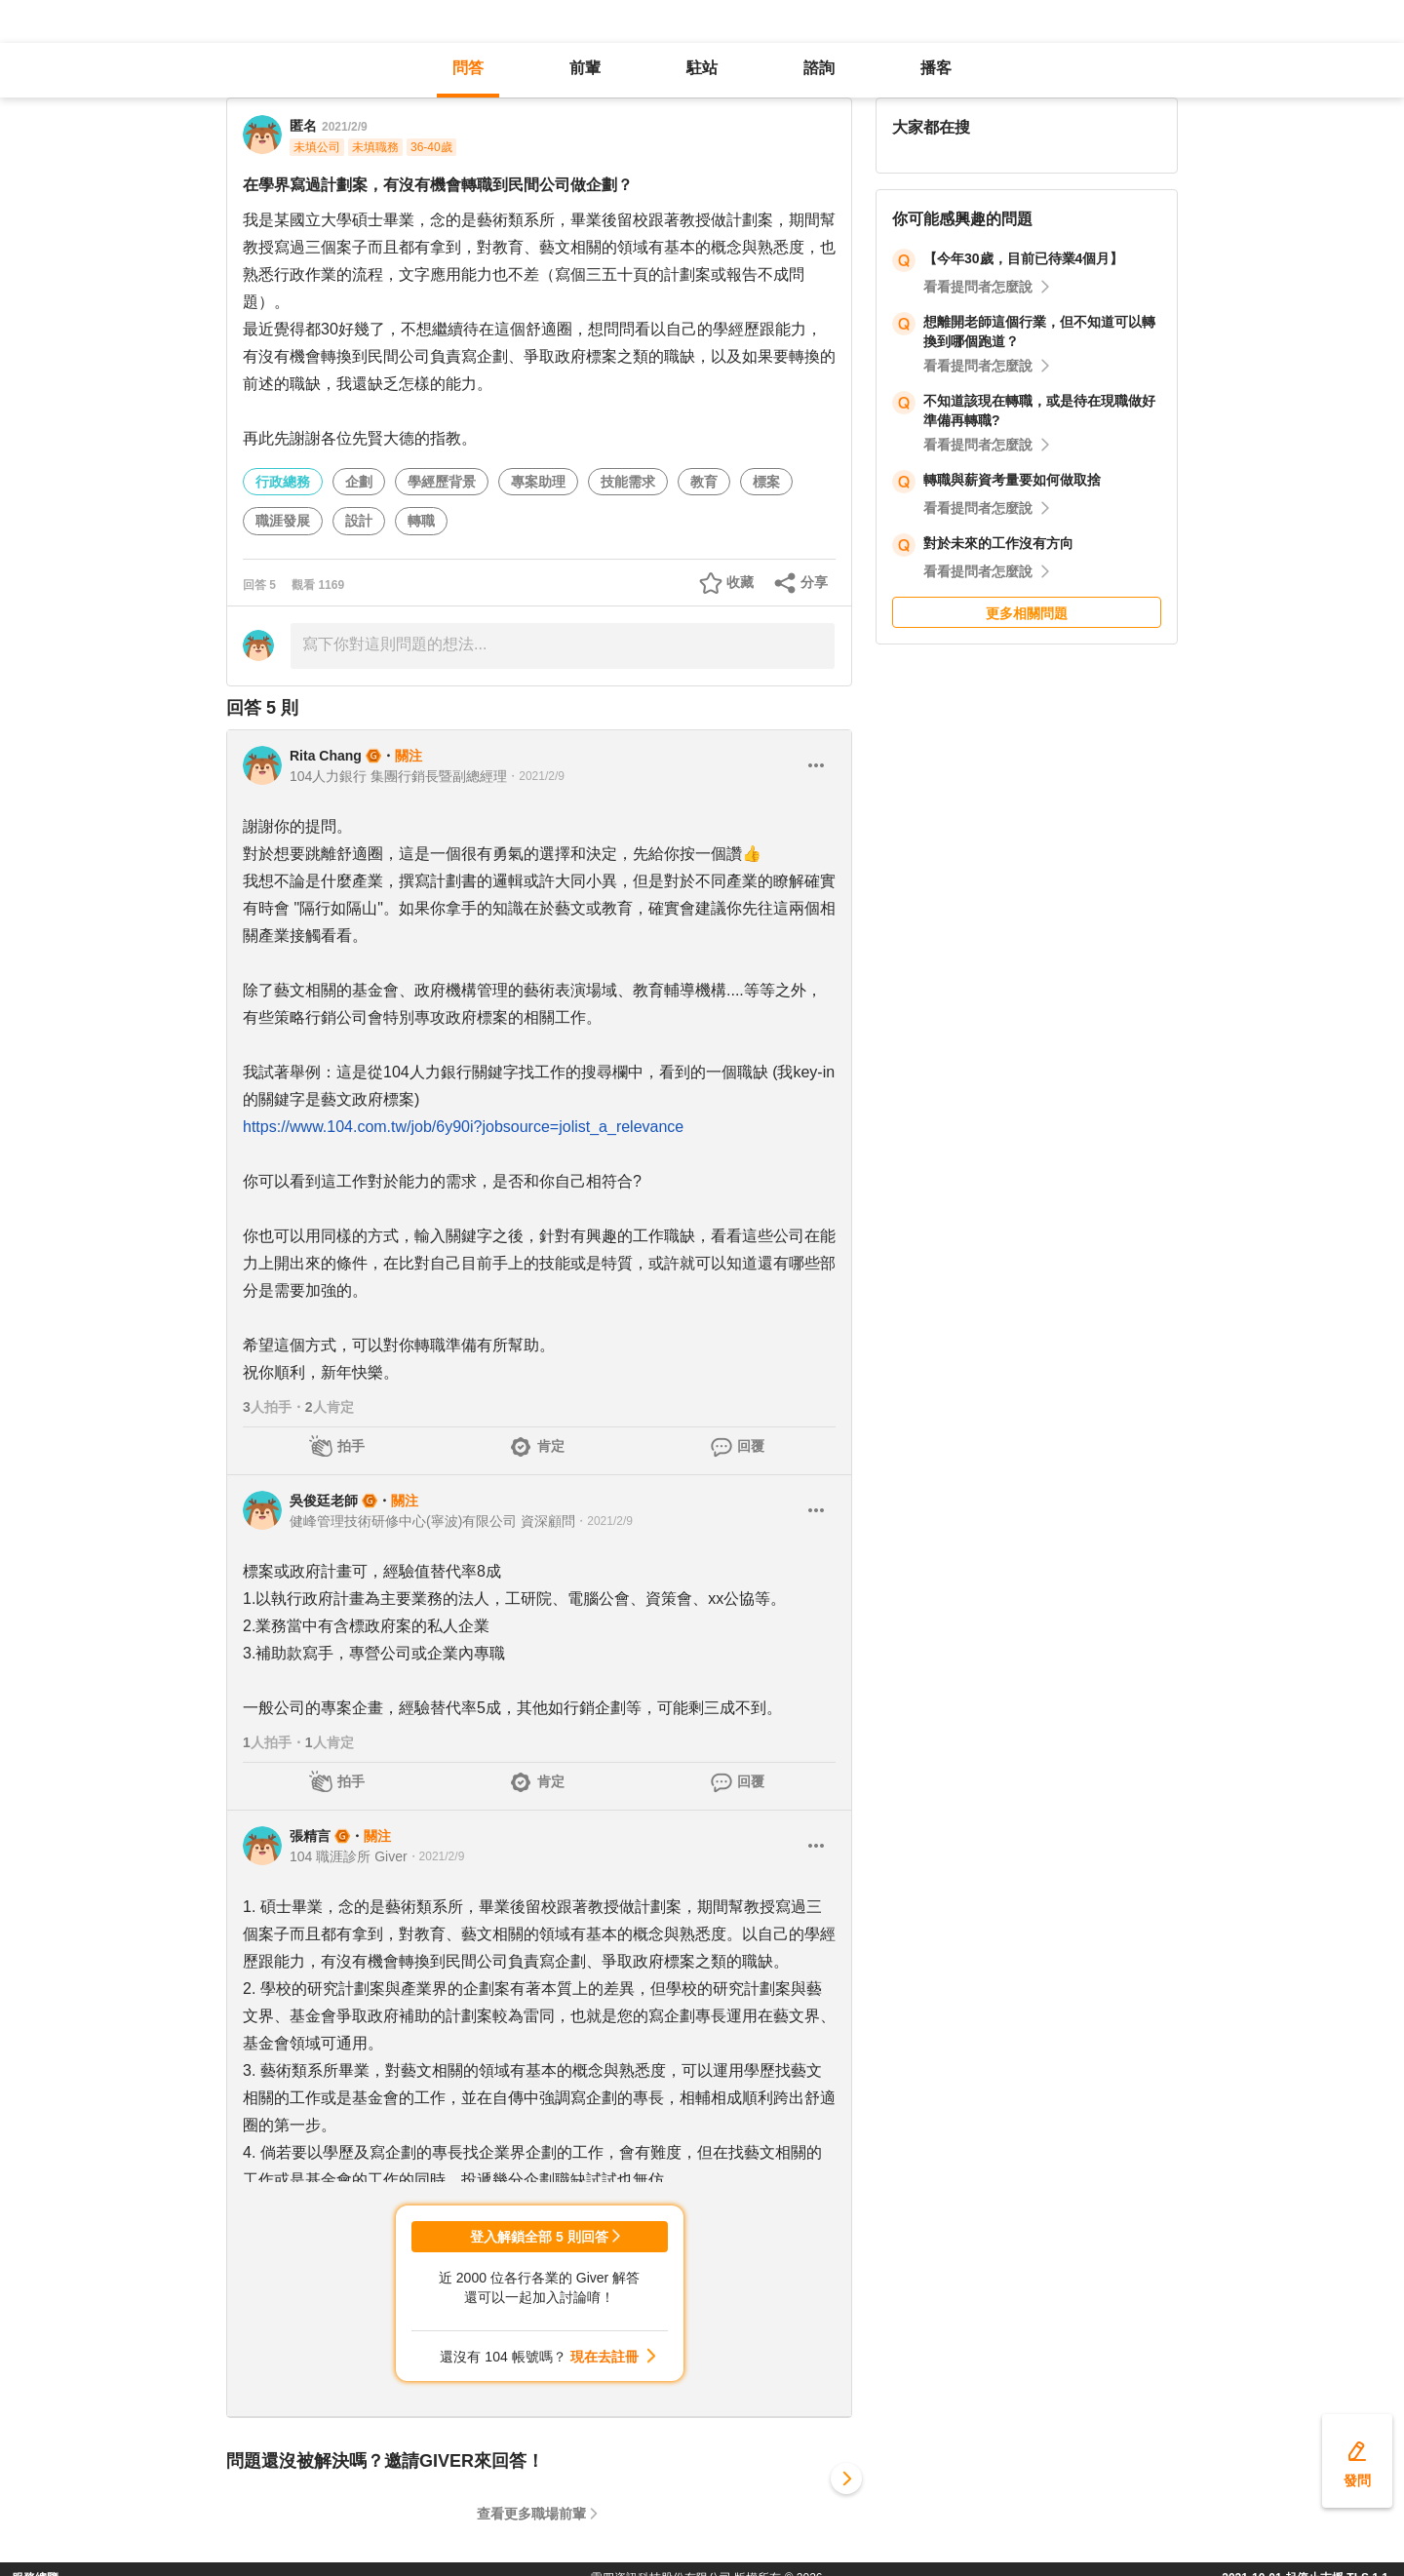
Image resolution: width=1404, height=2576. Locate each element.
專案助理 (538, 481)
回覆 (750, 1446)
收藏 (740, 582)
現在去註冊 (604, 2356)
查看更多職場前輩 (531, 2513)
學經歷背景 (442, 481)
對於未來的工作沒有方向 (998, 543)
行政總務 (282, 481)
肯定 (551, 1446)
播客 (936, 67)
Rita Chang (326, 755)
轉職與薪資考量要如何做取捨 (1012, 480)
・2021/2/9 (536, 776)
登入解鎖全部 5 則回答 (539, 2236)
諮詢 (819, 67)
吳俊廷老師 (324, 1500)
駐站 (702, 67)
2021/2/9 (345, 127)
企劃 (358, 481)
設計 (358, 520)
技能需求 (628, 481)
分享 (814, 582)
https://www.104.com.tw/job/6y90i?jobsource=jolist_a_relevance (463, 1126)
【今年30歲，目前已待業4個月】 (1023, 258)
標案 (766, 481)
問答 (468, 67)
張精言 (310, 1836)
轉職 (421, 520)
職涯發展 (282, 520)
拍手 (351, 1446)
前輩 (585, 67)
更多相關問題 (1027, 613)
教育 (704, 481)
